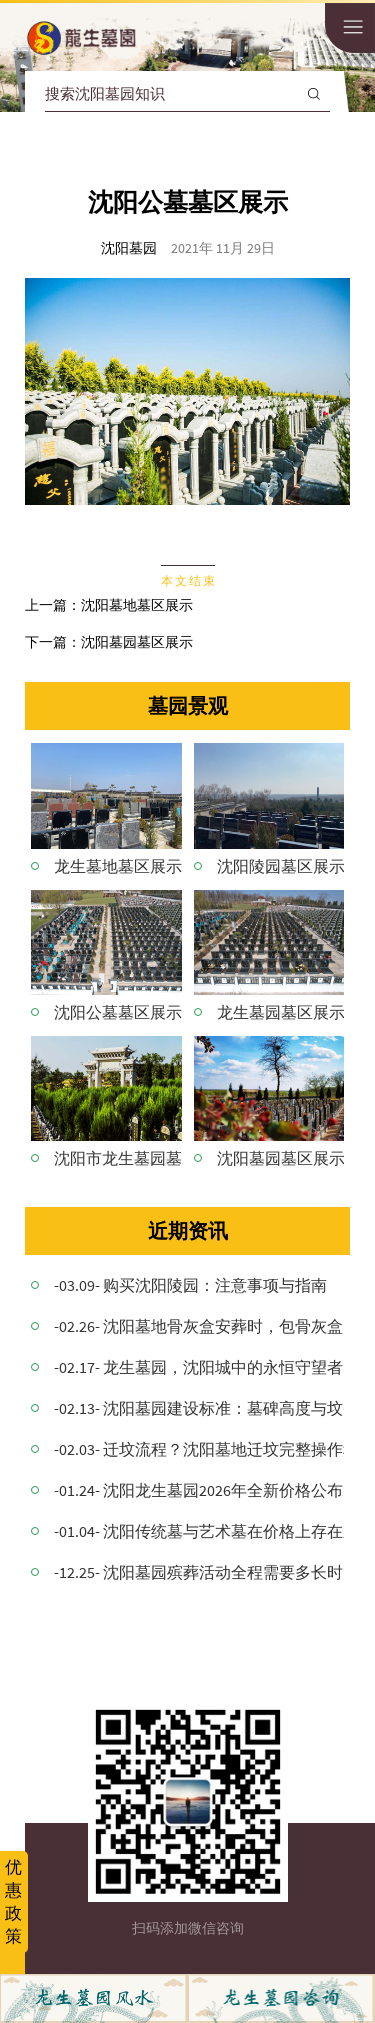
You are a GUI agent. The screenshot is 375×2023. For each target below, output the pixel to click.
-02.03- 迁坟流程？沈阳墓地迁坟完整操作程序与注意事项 (199, 1449)
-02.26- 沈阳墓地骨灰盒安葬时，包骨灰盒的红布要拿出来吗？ (199, 1326)
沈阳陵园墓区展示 (281, 866)
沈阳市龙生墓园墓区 (118, 1158)
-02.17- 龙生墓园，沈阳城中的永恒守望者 (198, 1367)
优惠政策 (13, 1901)
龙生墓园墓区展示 (281, 1012)
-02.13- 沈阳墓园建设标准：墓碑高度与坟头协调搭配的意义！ (199, 1408)
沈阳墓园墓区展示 (137, 642)
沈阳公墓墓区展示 (118, 1012)
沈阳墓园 (129, 248)
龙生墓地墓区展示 (118, 866)
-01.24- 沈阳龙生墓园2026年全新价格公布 (198, 1490)
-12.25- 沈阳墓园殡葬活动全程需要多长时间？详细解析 (199, 1572)
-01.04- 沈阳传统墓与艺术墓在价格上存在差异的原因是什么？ (199, 1531)
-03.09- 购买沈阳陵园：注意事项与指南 (190, 1285)
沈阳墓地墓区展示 (137, 605)
